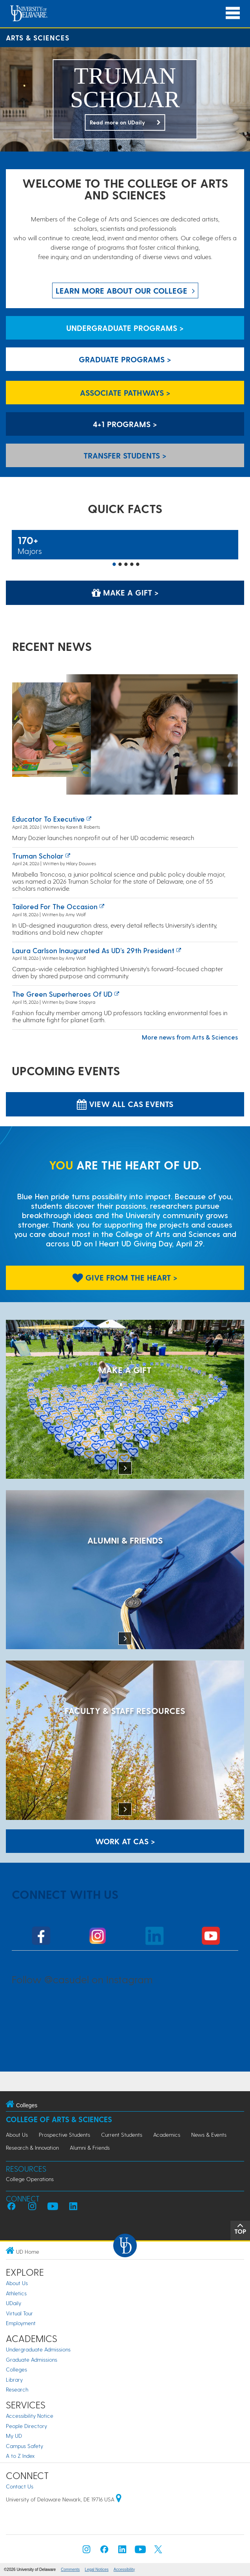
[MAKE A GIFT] (125, 1400)
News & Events (208, 2134)
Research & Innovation (32, 2147)
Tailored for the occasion (55, 906)
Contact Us (19, 2486)
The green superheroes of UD (62, 994)
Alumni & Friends (90, 2147)
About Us (17, 2134)
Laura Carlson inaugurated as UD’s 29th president (93, 950)
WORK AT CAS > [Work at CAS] (125, 1841)
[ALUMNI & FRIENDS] (125, 1570)
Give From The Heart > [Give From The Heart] (125, 1277)
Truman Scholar (37, 855)
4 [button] (132, 565)
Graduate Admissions (31, 2359)
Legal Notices (97, 2569)
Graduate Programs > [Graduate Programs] (125, 359)
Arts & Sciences (37, 37)
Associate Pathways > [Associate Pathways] (125, 392)
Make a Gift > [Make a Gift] (125, 592)
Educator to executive (48, 819)
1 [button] (114, 565)
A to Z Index (20, 2455)
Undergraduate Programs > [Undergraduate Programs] (125, 328)
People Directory (26, 2426)
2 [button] (120, 565)
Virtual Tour (19, 2313)
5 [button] (138, 565)
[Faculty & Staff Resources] (125, 1741)
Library (14, 2379)
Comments (70, 2569)
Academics (166, 2134)
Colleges (16, 2369)
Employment (21, 2323)
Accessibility (124, 2569)
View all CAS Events (125, 1104)
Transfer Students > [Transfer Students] (125, 455)
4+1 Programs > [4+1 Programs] (125, 424)
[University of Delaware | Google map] (118, 2499)
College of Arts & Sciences (59, 2119)
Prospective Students (64, 2134)
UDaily (13, 2303)
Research (17, 2389)
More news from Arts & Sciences (190, 1037)
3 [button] (126, 565)
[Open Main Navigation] (233, 13)
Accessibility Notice (29, 2415)
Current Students (121, 2134)
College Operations (30, 2179)
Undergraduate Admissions (38, 2349)
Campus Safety (24, 2446)
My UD (14, 2435)
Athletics (16, 2293)
